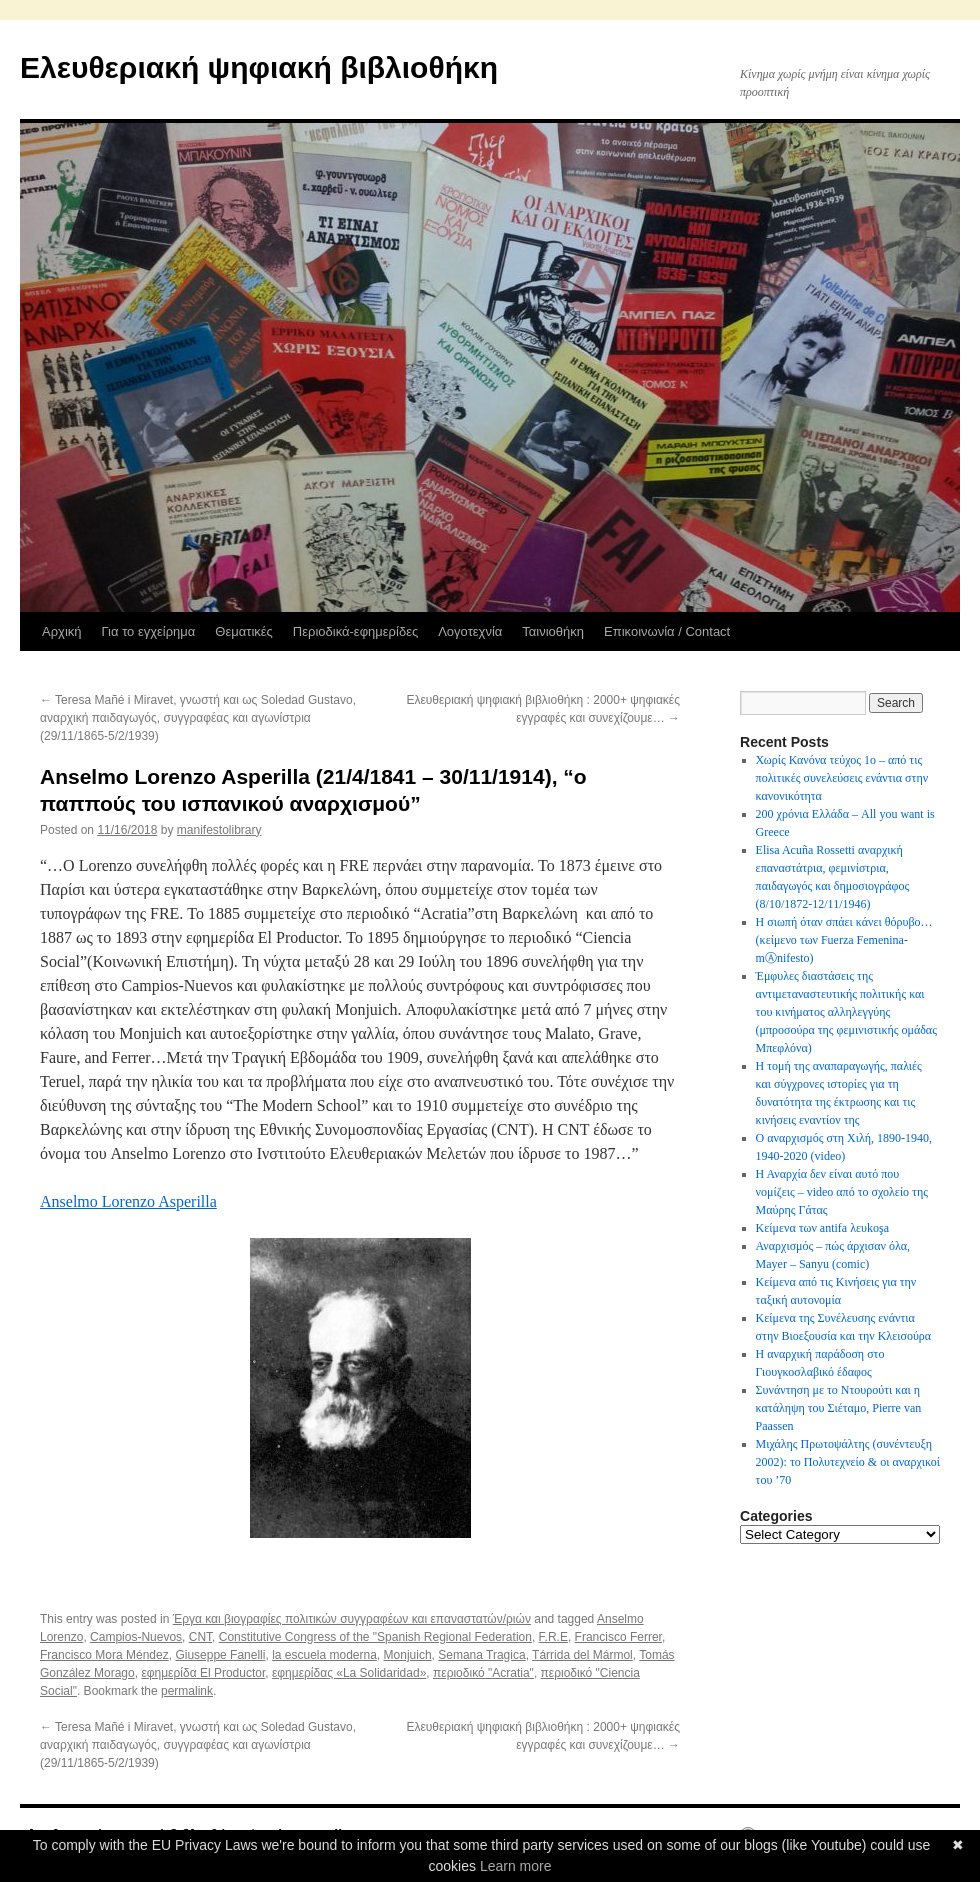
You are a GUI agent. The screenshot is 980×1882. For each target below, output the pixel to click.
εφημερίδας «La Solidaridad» (349, 1673)
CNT (200, 1637)
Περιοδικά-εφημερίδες (355, 631)
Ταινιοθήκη (553, 631)
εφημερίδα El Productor (203, 1673)
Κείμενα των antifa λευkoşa (822, 1228)
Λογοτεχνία (470, 631)
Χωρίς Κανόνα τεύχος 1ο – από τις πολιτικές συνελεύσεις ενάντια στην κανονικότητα (842, 778)
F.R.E (553, 1637)
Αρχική (62, 631)
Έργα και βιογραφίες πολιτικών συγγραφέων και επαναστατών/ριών (352, 1619)
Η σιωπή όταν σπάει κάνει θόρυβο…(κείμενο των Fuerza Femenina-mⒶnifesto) (844, 940)
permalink (187, 1691)
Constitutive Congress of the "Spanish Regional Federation (375, 1637)
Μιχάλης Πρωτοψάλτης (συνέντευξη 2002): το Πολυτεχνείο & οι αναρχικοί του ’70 (848, 1462)
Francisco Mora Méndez (104, 1655)
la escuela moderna (324, 1655)
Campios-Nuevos (136, 1637)
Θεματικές (244, 631)
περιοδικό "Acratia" (483, 1673)
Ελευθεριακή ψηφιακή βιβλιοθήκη (259, 67)
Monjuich (408, 1655)
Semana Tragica (481, 1655)
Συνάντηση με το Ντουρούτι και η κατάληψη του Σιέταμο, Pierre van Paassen (839, 1408)
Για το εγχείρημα (149, 631)
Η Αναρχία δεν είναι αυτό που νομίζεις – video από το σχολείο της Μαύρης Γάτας (842, 1192)
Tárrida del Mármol (582, 1655)
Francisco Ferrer (618, 1637)
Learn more (516, 1866)
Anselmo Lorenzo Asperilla (128, 1201)
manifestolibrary (219, 830)
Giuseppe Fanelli (220, 1655)
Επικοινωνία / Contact (667, 631)
